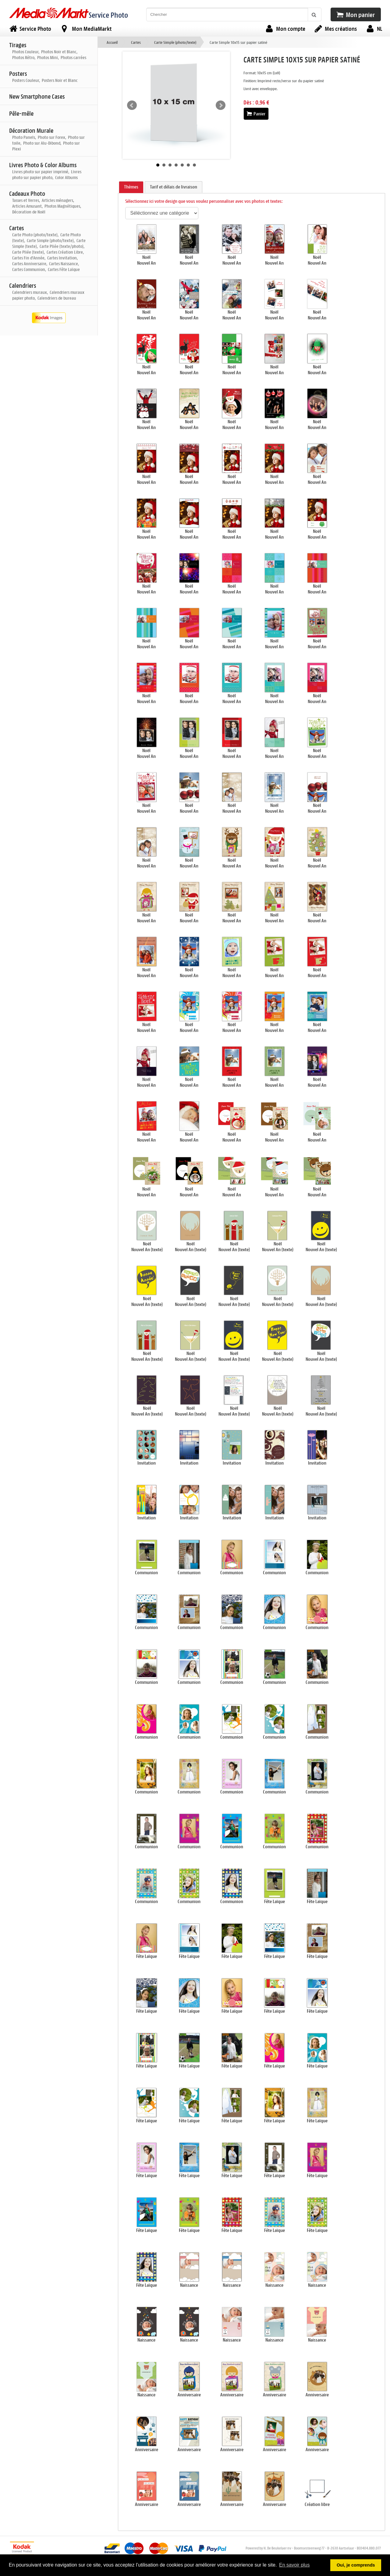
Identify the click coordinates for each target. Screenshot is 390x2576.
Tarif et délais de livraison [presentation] (173, 187)
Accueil (112, 42)
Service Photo (108, 14)
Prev (132, 105)
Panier (256, 114)
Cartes (136, 42)
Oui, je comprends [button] (356, 2565)
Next (220, 105)
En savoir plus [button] (294, 2564)
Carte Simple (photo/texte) (175, 42)
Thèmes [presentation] (131, 187)
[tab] (131, 187)
